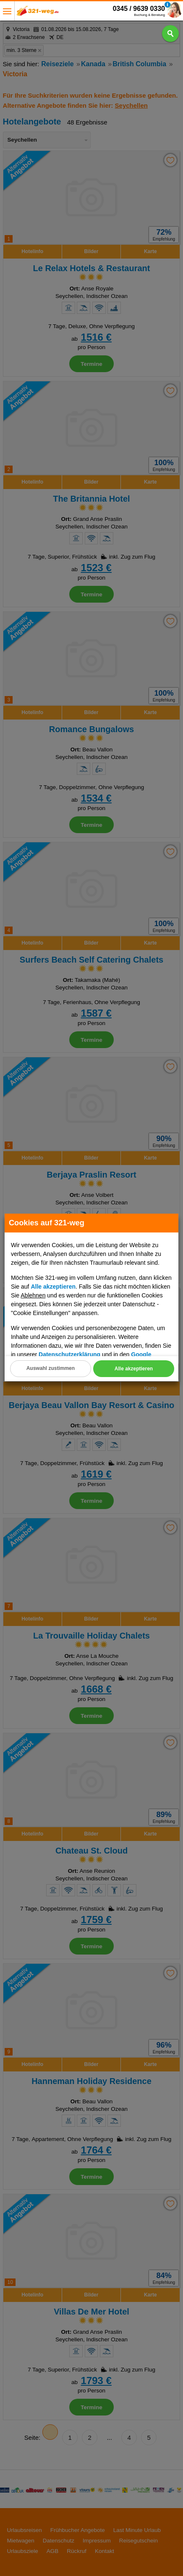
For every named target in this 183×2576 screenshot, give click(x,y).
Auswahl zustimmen (50, 1368)
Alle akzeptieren (134, 1369)
